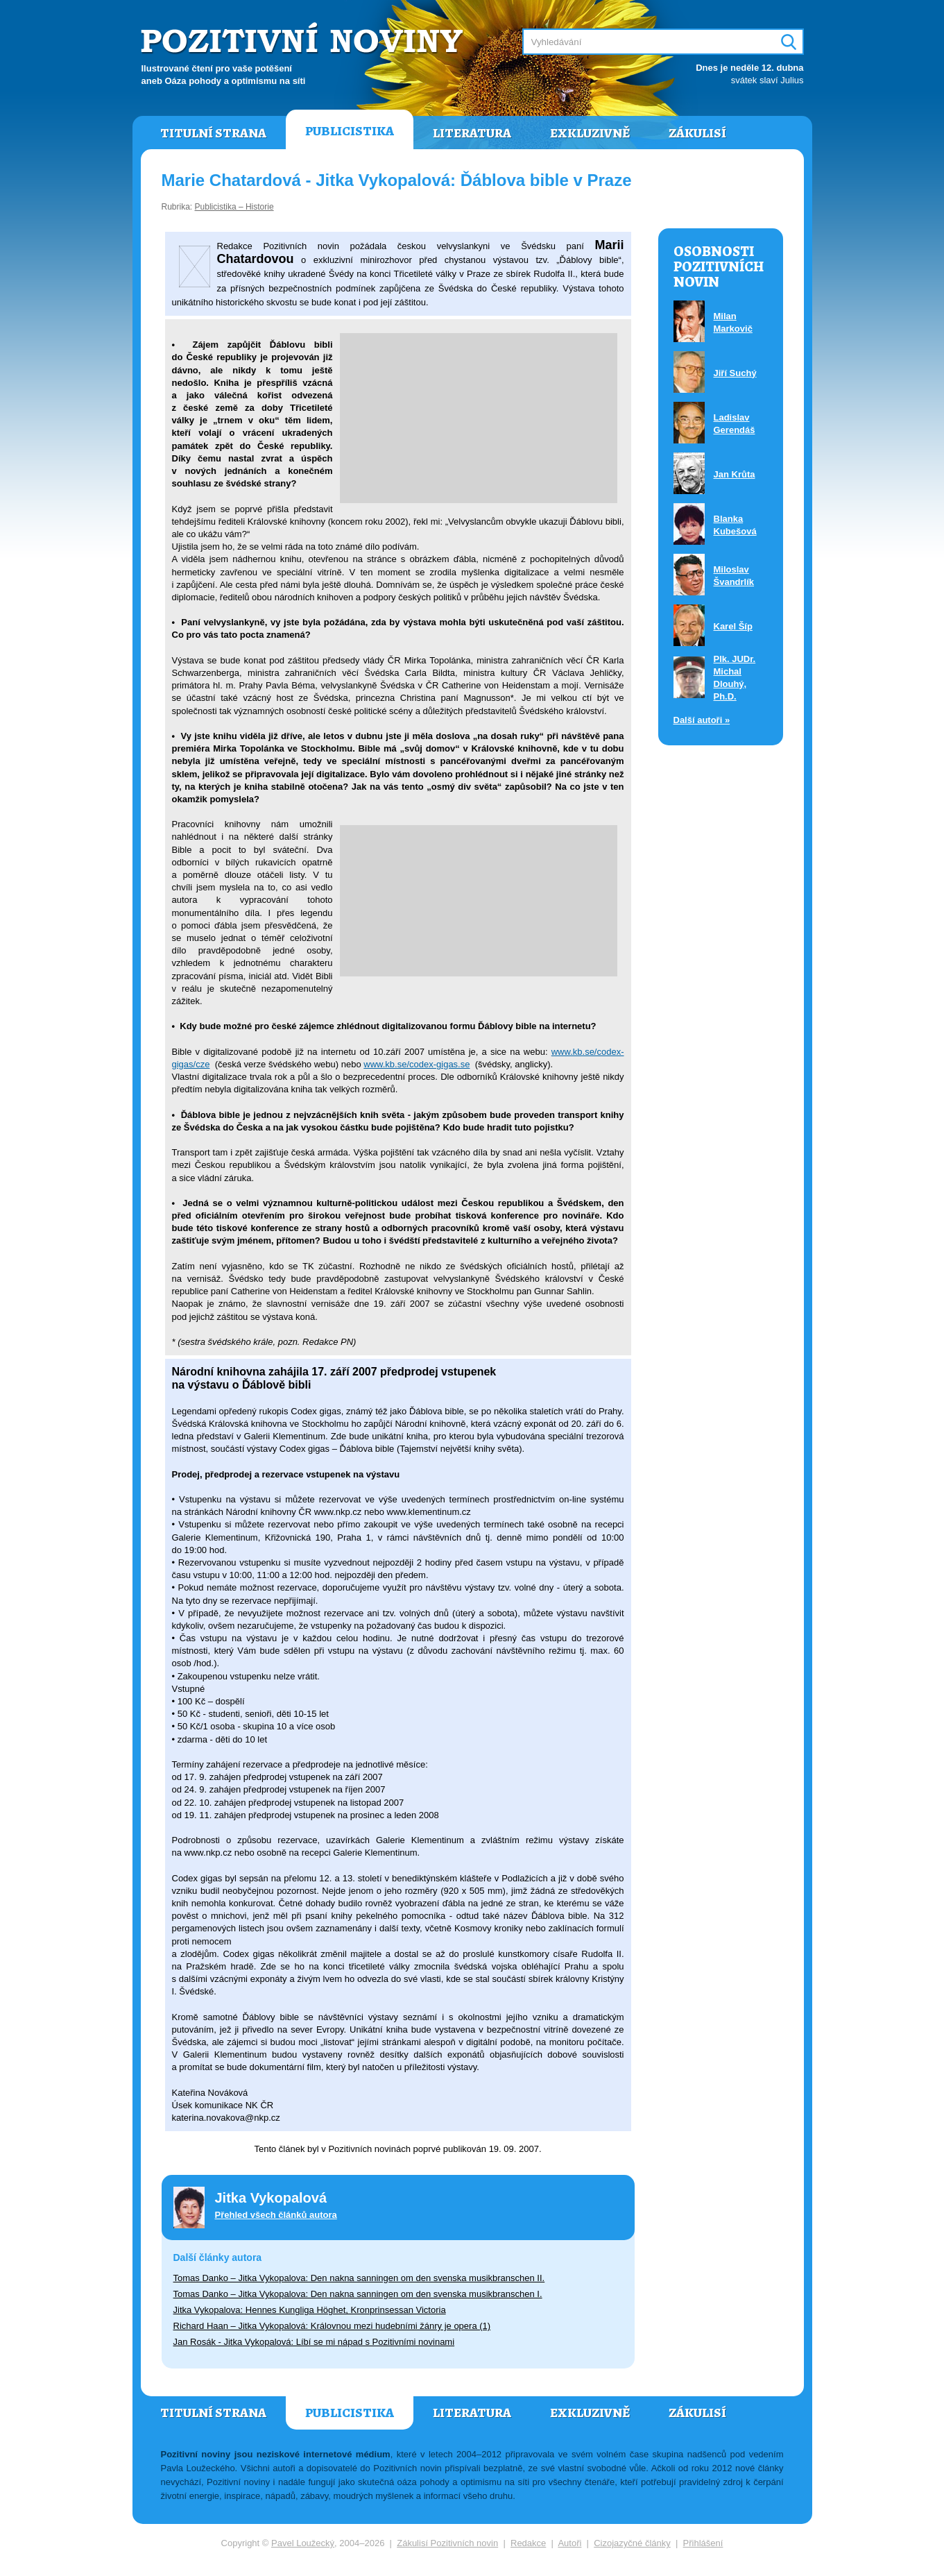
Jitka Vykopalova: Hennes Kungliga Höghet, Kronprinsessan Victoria (309, 2310)
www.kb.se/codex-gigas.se (416, 1064)
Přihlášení (703, 2543)
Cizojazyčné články (632, 2543)
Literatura (472, 133)
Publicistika (349, 131)
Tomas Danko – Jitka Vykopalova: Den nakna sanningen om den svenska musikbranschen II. (359, 2278)
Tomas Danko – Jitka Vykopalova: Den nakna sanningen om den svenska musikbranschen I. (357, 2294)
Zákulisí (697, 133)
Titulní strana (213, 133)
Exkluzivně (590, 133)
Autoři (569, 2543)
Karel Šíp (733, 626)
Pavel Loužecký (302, 2543)
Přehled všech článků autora (276, 2215)
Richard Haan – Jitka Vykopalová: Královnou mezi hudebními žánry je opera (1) (332, 2326)
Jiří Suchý (735, 373)
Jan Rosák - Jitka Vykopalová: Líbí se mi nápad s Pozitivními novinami (314, 2342)
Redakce (528, 2543)
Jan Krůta (734, 474)
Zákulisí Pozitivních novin (447, 2543)
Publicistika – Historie (234, 207)
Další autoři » (701, 720)
